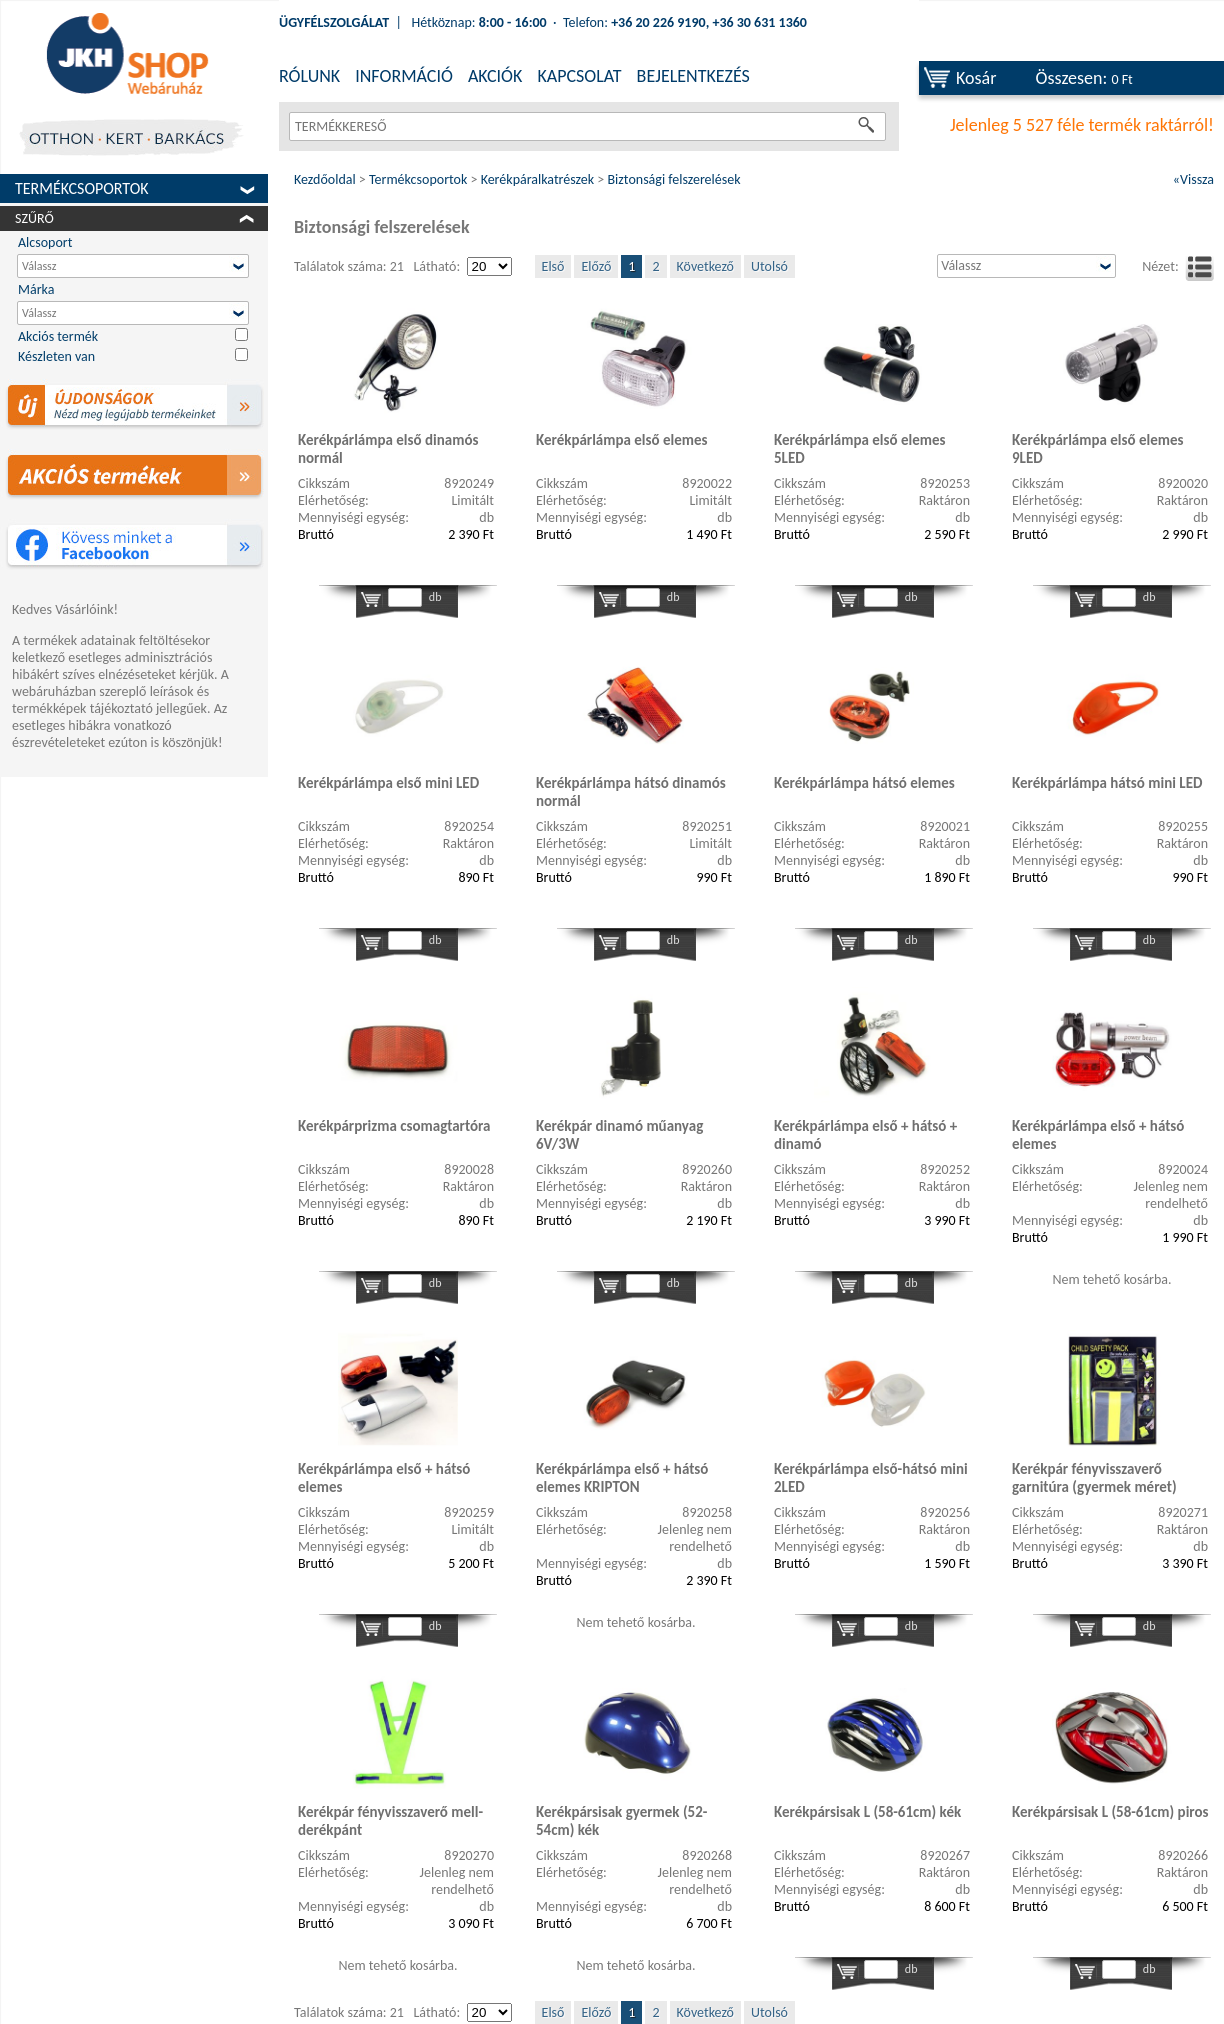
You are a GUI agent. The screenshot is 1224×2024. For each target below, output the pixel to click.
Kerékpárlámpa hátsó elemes (864, 783)
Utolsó (769, 266)
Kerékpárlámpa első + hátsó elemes (1098, 1135)
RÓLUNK (309, 76)
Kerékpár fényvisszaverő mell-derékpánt (390, 1821)
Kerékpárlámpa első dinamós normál (388, 449)
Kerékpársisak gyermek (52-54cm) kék (621, 1821)
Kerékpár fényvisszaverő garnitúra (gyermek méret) (1094, 1478)
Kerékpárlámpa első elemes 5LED (860, 449)
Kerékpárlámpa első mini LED (388, 783)
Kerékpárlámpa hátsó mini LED (1107, 783)
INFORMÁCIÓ (404, 76)
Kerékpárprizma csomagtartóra (394, 1126)
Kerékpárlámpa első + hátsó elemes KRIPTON (622, 1478)
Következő (705, 266)
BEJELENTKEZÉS (693, 76)
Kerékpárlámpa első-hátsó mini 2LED (871, 1478)
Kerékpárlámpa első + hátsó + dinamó (865, 1135)
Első (553, 266)
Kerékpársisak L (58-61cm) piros (1110, 1812)
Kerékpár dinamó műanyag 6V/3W (619, 1135)
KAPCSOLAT (579, 76)
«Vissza (1193, 179)
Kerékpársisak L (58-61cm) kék (867, 1812)
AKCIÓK (495, 76)
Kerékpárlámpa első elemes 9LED (1098, 449)
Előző (596, 266)
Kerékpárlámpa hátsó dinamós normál (631, 792)
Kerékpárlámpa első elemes (622, 440)
